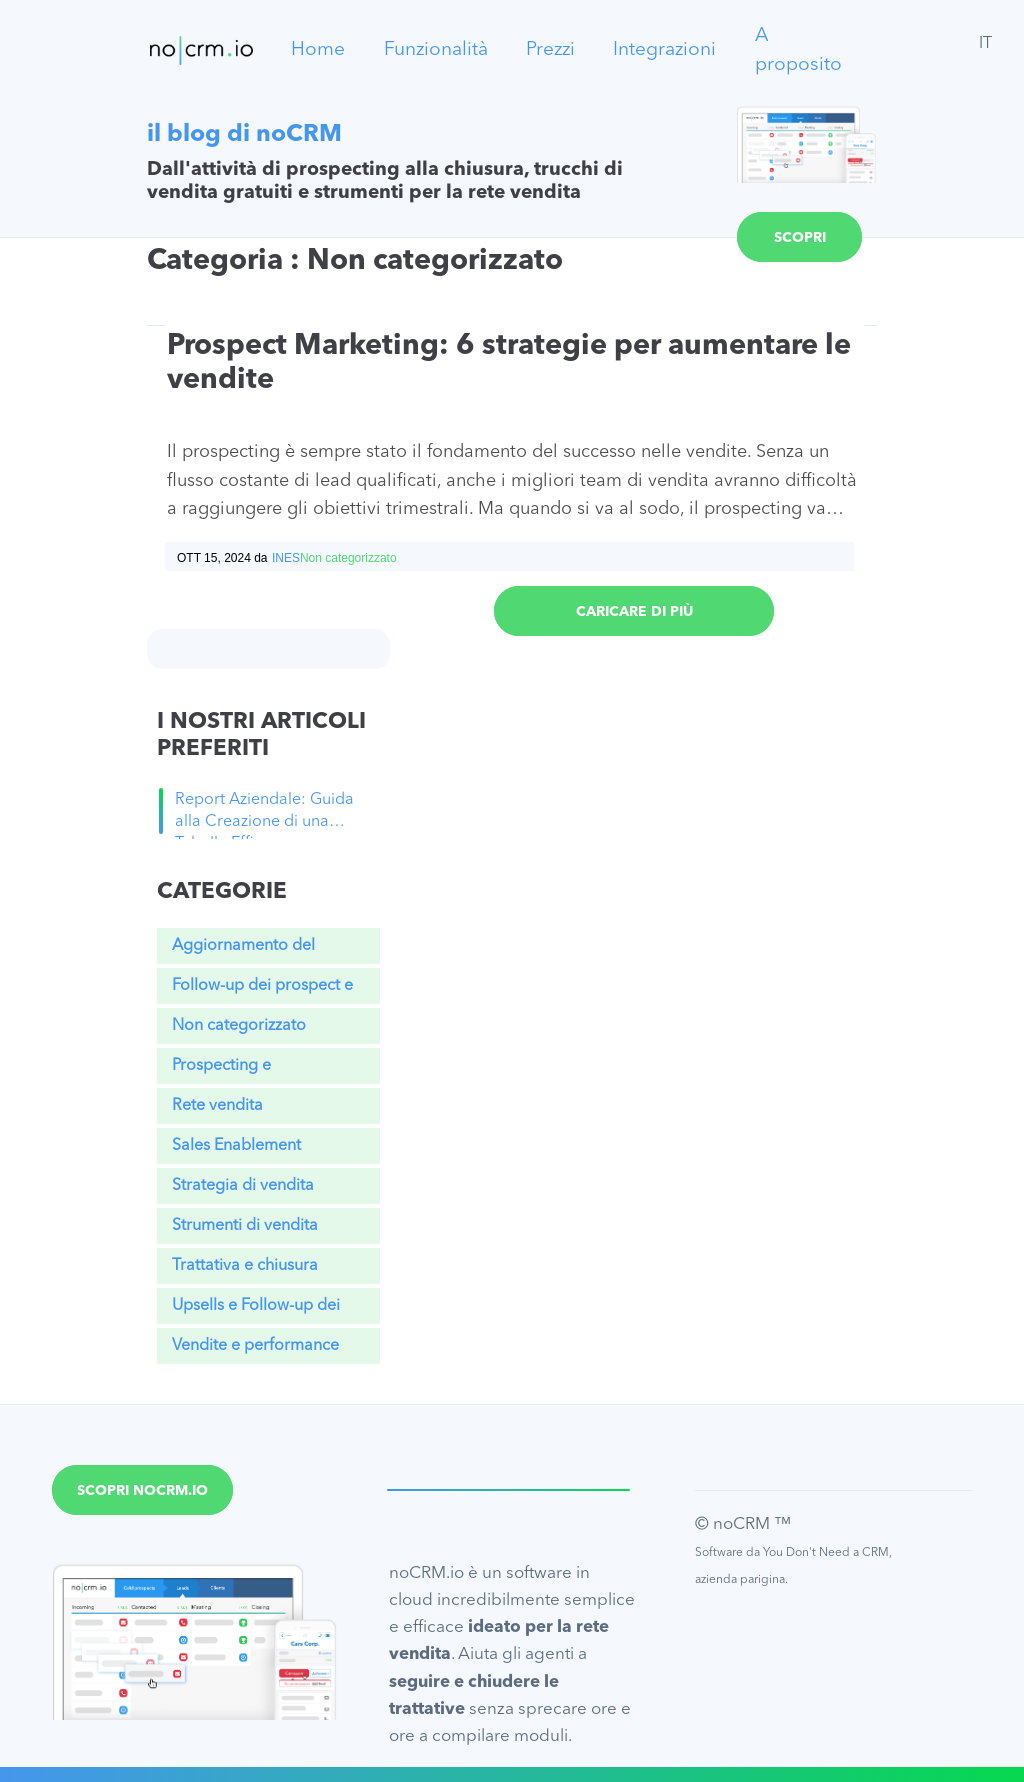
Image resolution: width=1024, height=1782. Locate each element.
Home (318, 50)
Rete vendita (217, 1106)
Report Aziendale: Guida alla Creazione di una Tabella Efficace (264, 815)
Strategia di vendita (243, 1186)
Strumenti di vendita (245, 1226)
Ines (286, 558)
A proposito (798, 50)
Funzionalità (436, 50)
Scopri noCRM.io (799, 246)
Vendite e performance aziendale (255, 1351)
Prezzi (550, 50)
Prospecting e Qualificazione (224, 1071)
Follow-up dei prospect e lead (262, 991)
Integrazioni (664, 50)
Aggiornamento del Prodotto (243, 951)
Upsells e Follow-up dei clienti (256, 1311)
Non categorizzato (239, 1026)
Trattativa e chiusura (245, 1266)
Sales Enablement (236, 1146)
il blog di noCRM (244, 135)
